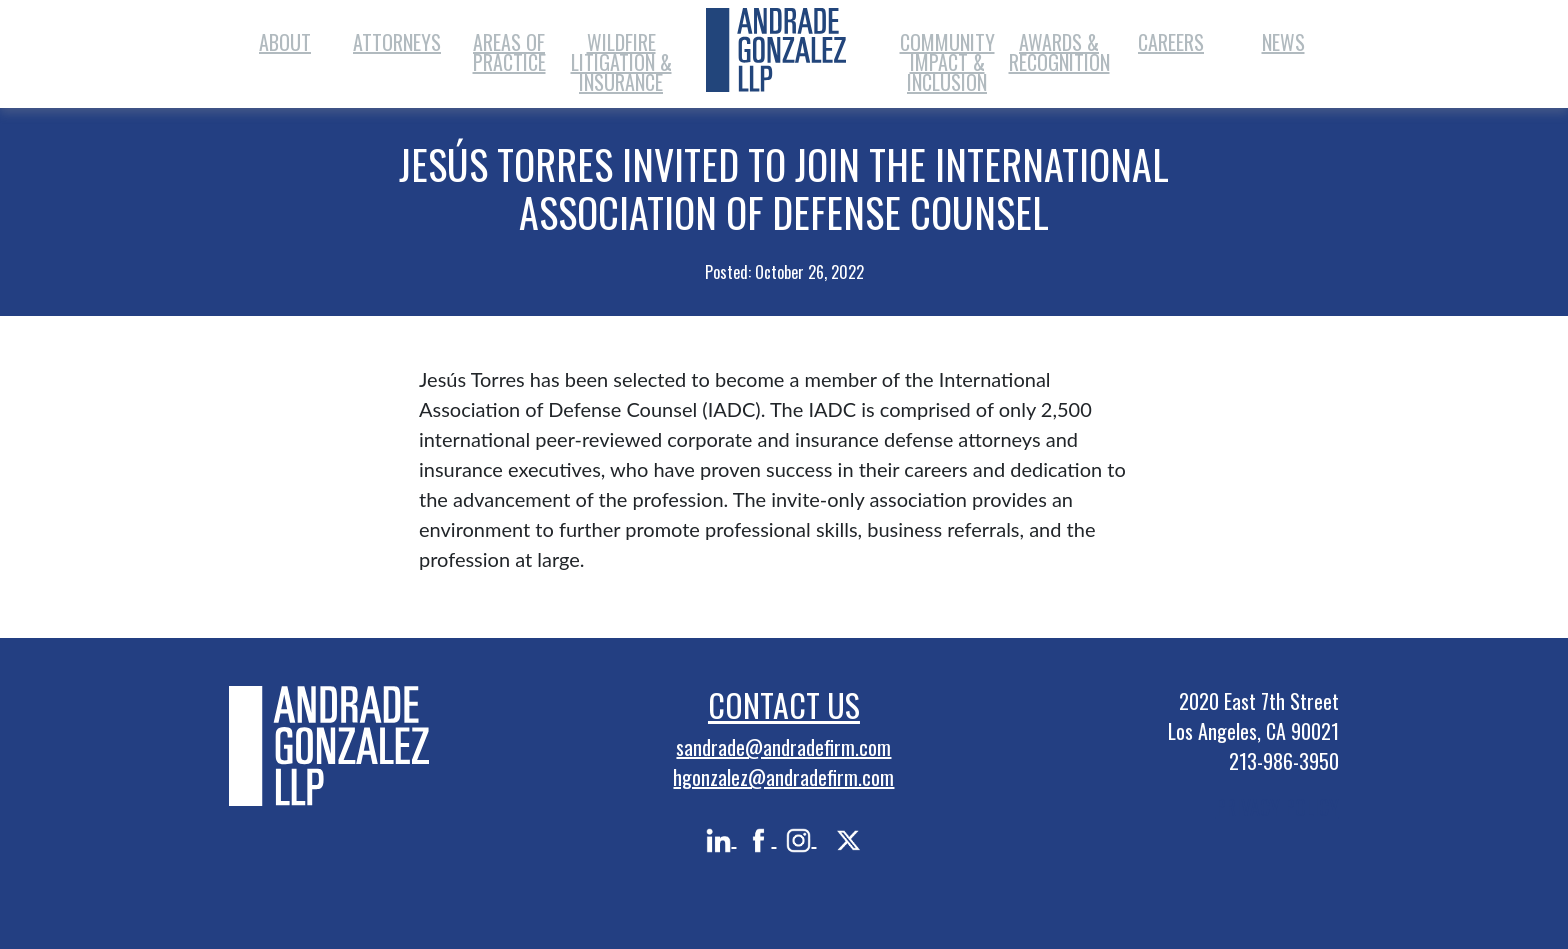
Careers (1171, 42)
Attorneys (397, 42)
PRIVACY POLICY (1277, 807)
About (285, 42)
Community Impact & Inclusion (947, 62)
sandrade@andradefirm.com (783, 747)
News (1283, 42)
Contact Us (784, 704)
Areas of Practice (509, 52)
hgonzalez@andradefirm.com (783, 777)
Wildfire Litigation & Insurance (621, 62)
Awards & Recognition (1059, 52)
